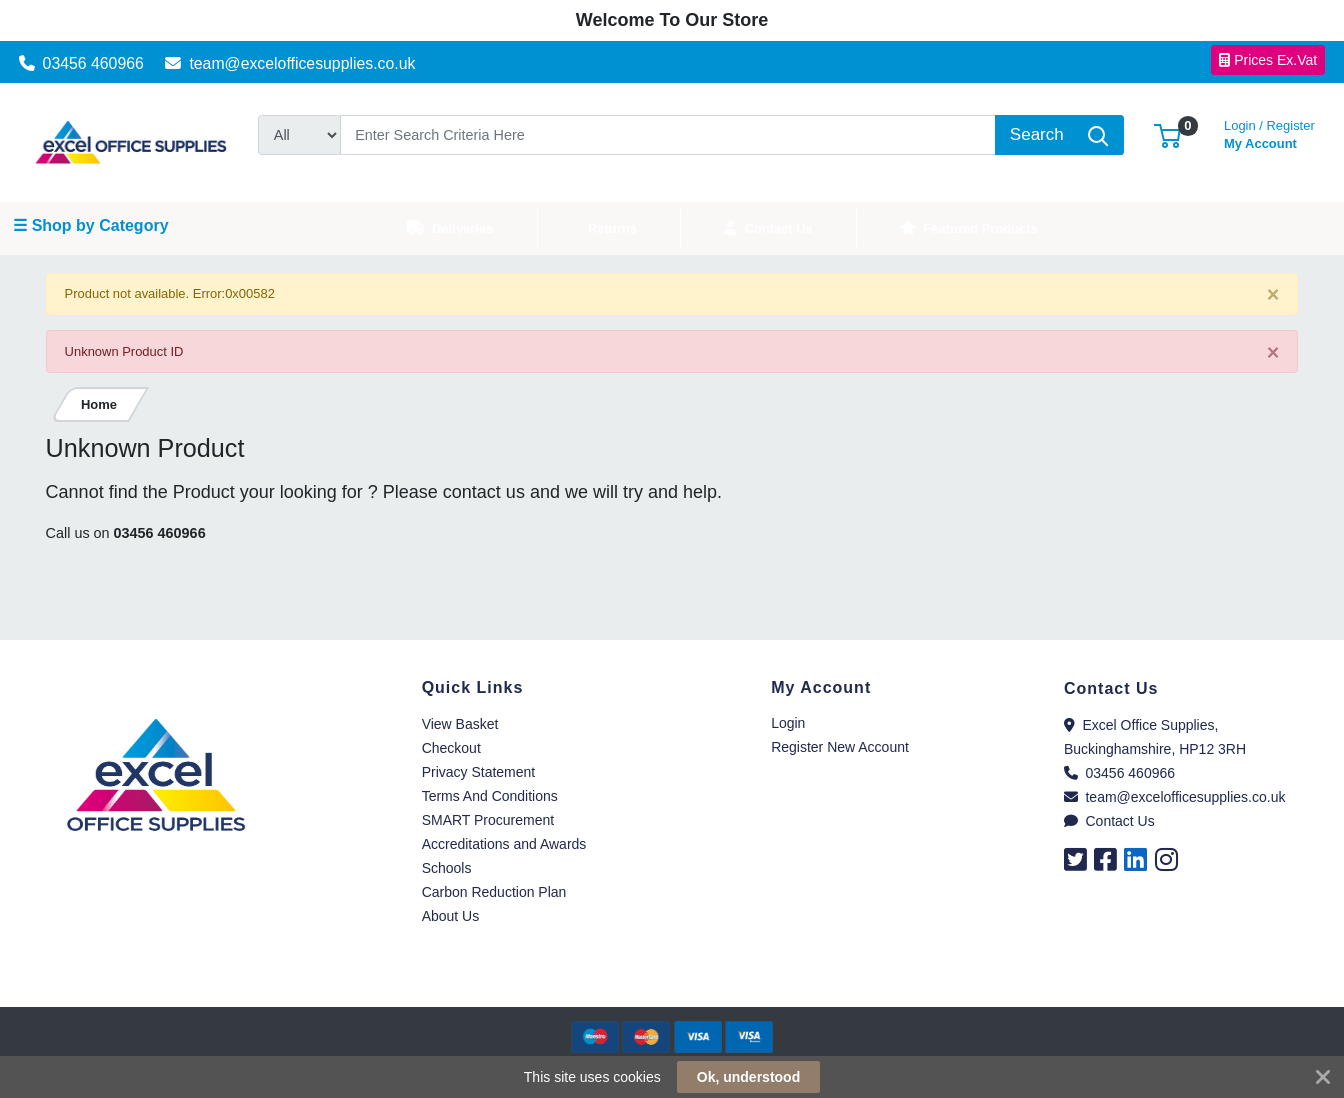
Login (788, 723)
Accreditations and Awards (504, 844)
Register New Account (840, 747)
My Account (1269, 132)
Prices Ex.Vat (1268, 60)
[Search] (668, 135)
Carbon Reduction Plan (494, 892)
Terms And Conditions (490, 796)
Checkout (451, 748)
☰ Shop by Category (90, 225)
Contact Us (1109, 821)
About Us (451, 916)
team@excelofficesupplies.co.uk (290, 63)
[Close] (1273, 295)
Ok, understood (748, 1077)
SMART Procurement (488, 820)
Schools (447, 868)
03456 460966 (81, 63)
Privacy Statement (479, 772)
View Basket (460, 724)
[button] (1167, 134)
